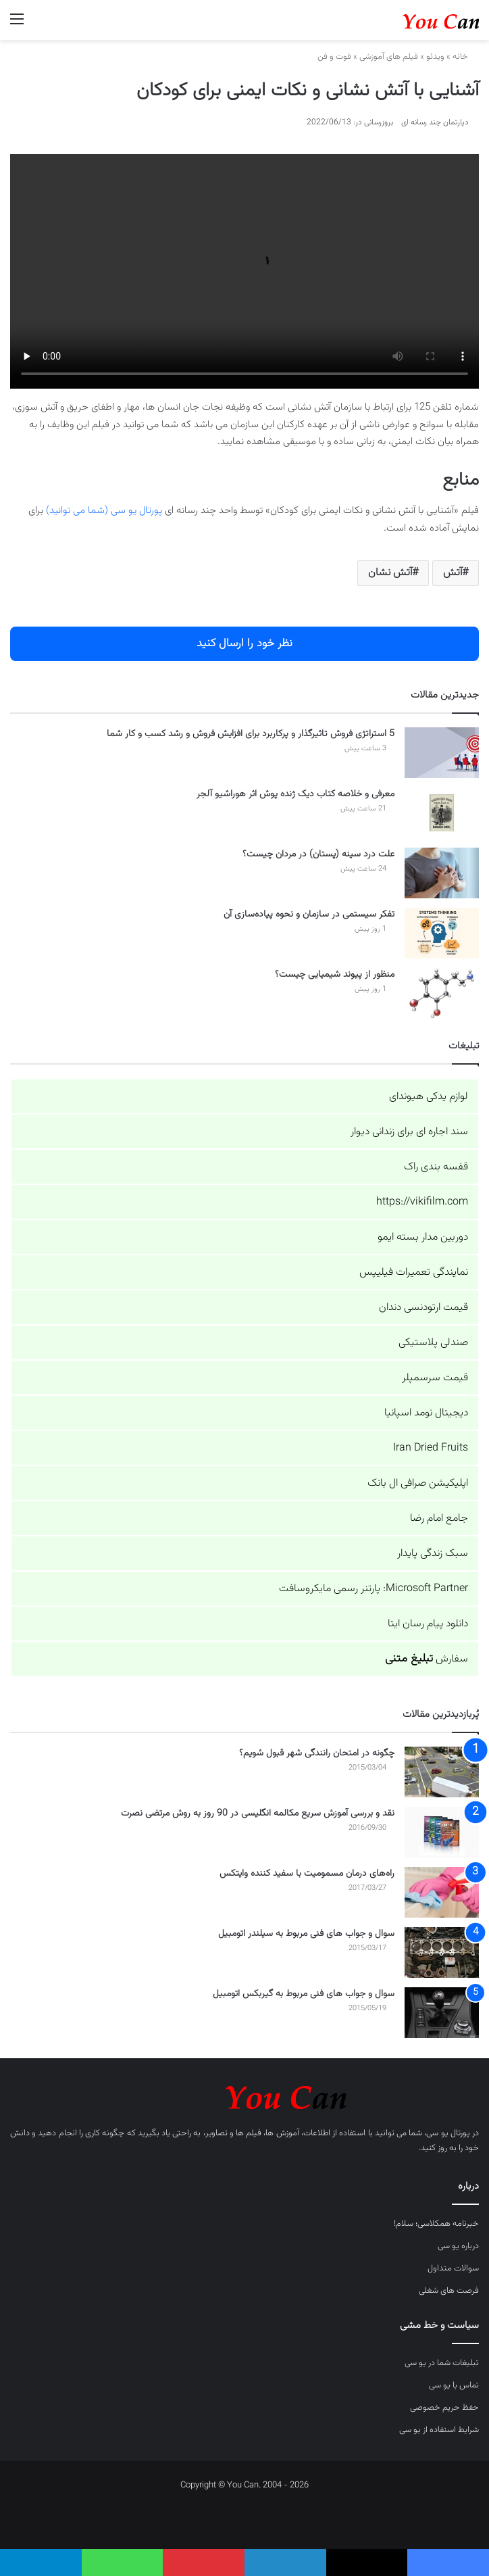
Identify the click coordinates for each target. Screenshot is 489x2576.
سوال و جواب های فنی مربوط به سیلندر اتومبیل (306, 1933)
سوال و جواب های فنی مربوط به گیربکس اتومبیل (303, 1994)
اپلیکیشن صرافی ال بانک (417, 1483)
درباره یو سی (458, 2246)
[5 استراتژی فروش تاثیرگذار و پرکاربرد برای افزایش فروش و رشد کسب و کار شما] (442, 752)
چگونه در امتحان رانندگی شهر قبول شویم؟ (316, 1753)
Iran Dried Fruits (430, 1448)
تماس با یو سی (454, 2385)
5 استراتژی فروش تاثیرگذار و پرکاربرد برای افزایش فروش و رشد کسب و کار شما (250, 734)
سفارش (426, 1659)
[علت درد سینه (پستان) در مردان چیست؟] (442, 873)
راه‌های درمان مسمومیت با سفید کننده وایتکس (307, 1873)
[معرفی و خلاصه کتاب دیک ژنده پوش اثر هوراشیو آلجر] (442, 812)
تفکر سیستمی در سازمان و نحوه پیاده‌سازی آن (309, 914)
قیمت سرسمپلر (435, 1378)
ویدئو (435, 57)
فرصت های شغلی (449, 2291)
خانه (466, 57)
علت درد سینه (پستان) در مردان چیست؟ (318, 854)
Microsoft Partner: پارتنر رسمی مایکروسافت (373, 1589)
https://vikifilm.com (422, 1202)
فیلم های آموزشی (388, 57)
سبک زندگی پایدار (432, 1554)
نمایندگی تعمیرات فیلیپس (413, 1272)
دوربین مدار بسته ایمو (423, 1237)
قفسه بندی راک (436, 1167)
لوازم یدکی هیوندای (428, 1097)
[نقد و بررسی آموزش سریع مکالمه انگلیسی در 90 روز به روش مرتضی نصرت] (442, 1832)
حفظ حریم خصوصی (444, 2407)
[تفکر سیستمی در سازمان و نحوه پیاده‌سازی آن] (442, 933)
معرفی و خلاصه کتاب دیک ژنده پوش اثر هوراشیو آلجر (295, 794)
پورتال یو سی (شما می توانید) (104, 510)
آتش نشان (390, 572)
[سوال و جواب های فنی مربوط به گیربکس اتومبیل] (442, 2012)
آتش (452, 572)
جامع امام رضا (439, 1518)
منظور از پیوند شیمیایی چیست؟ (334, 974)
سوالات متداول (453, 2268)
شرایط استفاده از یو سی (439, 2430)
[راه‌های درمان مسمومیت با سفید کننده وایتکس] (442, 1892)
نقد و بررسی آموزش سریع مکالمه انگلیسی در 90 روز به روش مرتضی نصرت (257, 1813)
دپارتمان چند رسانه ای (435, 122)
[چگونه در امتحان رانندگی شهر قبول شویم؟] (442, 1772)
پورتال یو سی (447, 2133)
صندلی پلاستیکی (433, 1343)
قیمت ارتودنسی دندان (423, 1308)
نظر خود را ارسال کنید (244, 643)
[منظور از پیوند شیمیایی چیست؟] (442, 993)
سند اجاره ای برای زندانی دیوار (409, 1132)
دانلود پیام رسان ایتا (428, 1624)
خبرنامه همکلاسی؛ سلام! (436, 2224)
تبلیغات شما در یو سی (442, 2363)
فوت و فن (334, 57)
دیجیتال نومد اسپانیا (426, 1413)
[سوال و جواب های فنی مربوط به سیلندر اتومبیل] (442, 1952)
